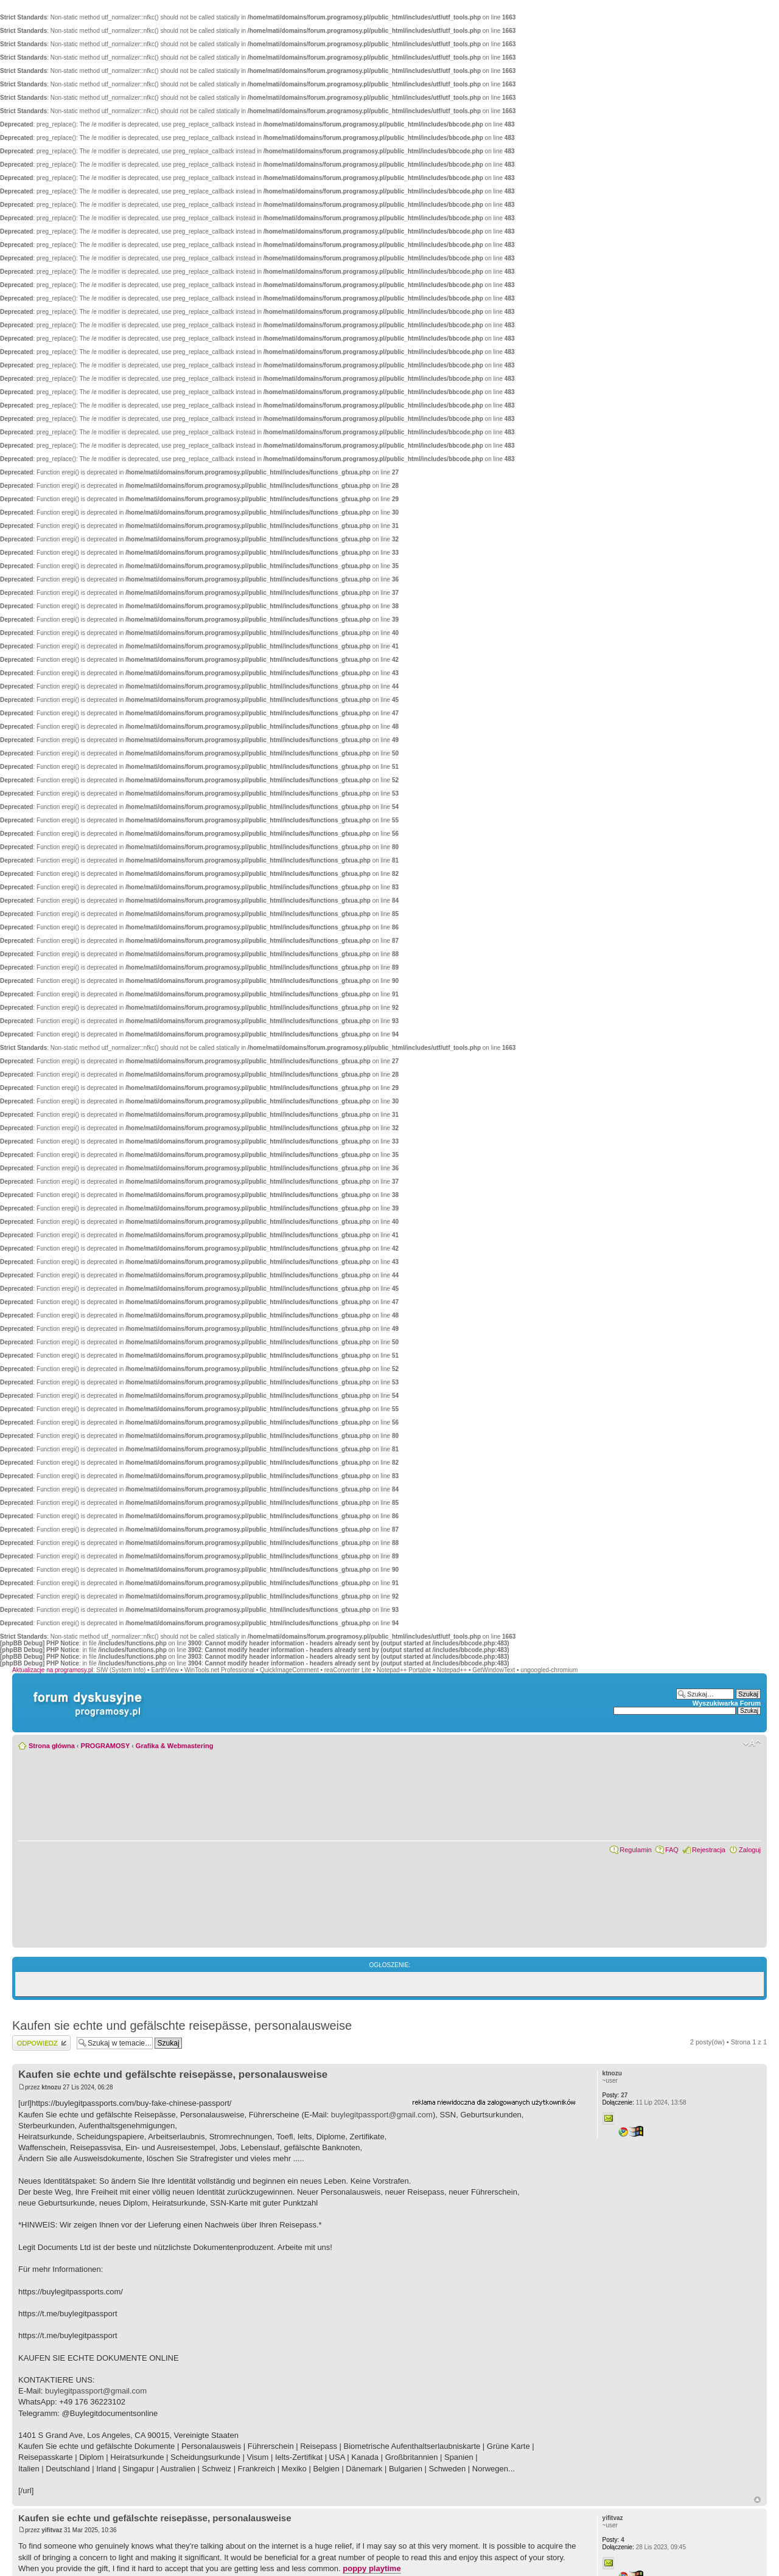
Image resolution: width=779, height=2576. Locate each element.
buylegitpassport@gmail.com (382, 2114)
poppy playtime (371, 2568)
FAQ (672, 1849)
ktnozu (51, 2087)
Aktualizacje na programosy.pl (52, 1670)
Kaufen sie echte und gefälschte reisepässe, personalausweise (182, 2025)
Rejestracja (708, 1849)
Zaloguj (750, 1849)
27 (615, 2095)
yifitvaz (51, 2530)
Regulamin (636, 1849)
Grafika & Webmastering (175, 1745)
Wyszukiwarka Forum (727, 1703)
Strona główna (52, 1745)
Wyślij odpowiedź (41, 2042)
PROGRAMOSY (105, 1745)
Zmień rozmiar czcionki (752, 1743)
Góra (757, 2499)
